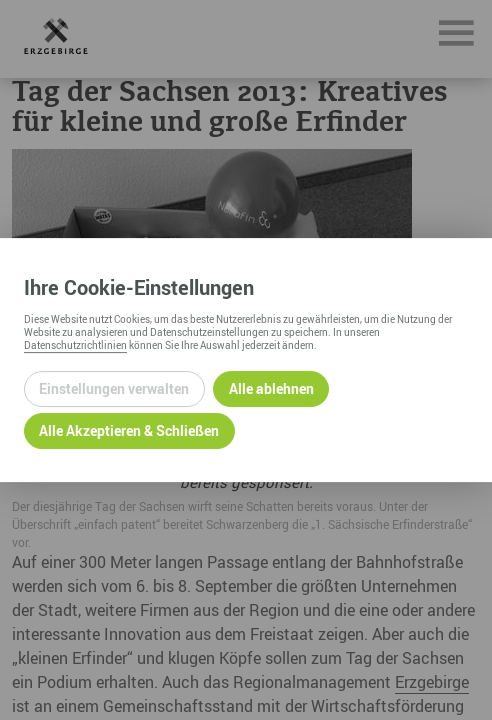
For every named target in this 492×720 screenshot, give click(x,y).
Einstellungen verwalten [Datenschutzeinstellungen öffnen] (114, 388)
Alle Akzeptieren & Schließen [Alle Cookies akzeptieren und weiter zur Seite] (129, 430)
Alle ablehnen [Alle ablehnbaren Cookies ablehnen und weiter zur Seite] (271, 388)
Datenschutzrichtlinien (75, 345)
